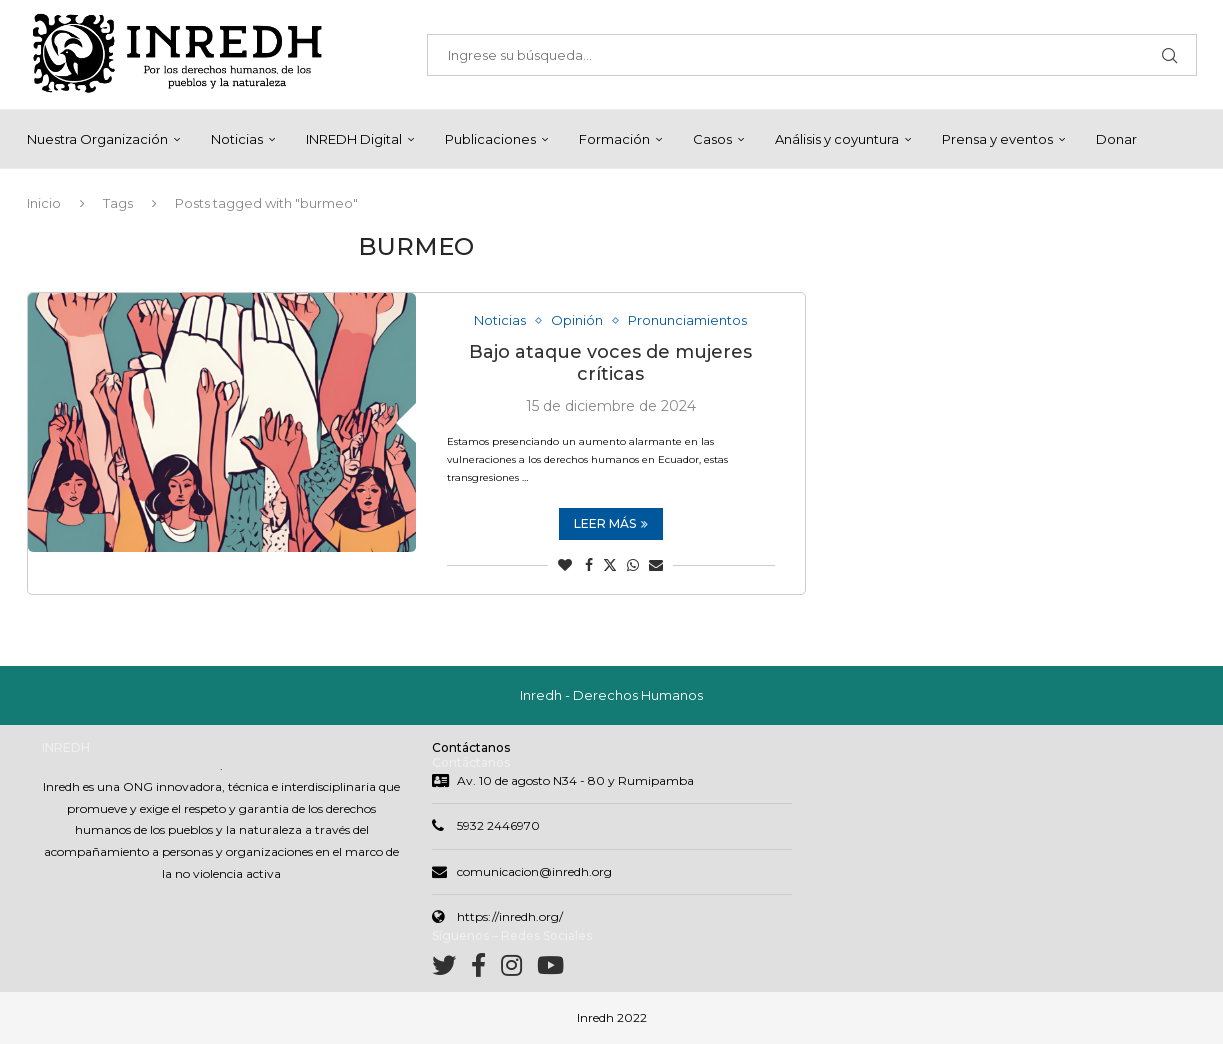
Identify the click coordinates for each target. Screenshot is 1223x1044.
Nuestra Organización (97, 139)
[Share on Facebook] (589, 566)
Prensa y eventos (997, 139)
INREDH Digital (354, 139)
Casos (712, 139)
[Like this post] (565, 566)
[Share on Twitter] (610, 566)
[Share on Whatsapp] (633, 566)
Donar (1116, 139)
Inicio (44, 203)
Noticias (237, 139)
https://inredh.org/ (510, 916)
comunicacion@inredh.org (534, 871)
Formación (614, 139)
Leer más (611, 524)
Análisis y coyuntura (837, 139)
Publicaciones (490, 139)
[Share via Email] (656, 566)
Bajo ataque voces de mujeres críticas (610, 364)
